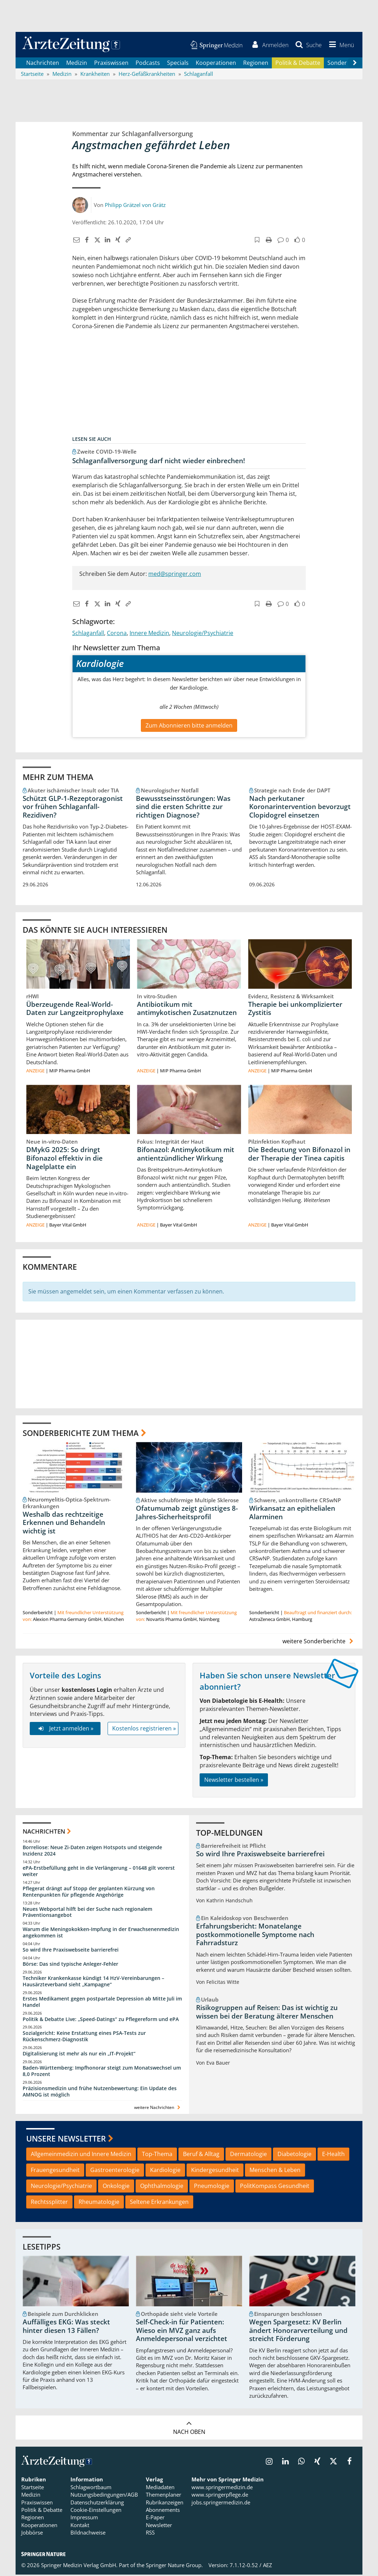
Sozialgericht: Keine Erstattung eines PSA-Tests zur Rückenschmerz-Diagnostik (84, 2037)
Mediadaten (160, 2488)
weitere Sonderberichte (318, 1642)
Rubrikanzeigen (164, 2503)
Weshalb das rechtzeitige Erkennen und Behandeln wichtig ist (64, 1524)
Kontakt (79, 2526)
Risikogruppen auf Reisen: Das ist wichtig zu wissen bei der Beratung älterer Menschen (267, 2013)
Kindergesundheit (215, 2171)
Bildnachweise (87, 2533)
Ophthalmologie (161, 2187)
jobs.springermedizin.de (220, 2503)
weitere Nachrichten (158, 2108)
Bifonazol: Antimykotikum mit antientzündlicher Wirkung (185, 1155)
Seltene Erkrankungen (159, 2203)
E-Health (333, 2155)
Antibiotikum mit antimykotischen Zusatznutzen (187, 1009)
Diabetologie (294, 2155)
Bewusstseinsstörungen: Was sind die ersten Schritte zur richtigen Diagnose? (183, 808)
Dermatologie (248, 2155)
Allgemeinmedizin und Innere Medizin (81, 2155)
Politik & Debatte (297, 64)
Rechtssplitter (49, 2203)
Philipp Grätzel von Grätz (135, 205)
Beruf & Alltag (201, 2155)
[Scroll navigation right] (354, 64)
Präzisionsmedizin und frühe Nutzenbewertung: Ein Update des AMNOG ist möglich (100, 2092)
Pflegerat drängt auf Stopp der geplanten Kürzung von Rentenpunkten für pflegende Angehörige (89, 1892)
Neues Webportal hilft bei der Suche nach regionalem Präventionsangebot (87, 1913)
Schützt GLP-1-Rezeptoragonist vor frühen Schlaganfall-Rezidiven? (73, 808)
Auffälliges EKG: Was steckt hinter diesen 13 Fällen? (66, 2327)
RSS (150, 2533)
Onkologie (116, 2187)
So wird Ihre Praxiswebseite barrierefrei (71, 1951)
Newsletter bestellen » (233, 1781)
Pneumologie (211, 2187)
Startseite (32, 2488)
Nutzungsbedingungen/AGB (104, 2495)
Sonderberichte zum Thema (81, 1434)
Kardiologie (165, 2171)
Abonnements (163, 2511)
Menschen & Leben (275, 2171)
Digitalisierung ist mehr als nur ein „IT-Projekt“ (79, 2055)
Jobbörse (32, 2533)
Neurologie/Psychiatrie (202, 634)
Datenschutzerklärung (97, 2503)
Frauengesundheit (55, 2171)
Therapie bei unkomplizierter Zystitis (295, 1009)
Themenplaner (163, 2495)
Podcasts (148, 64)
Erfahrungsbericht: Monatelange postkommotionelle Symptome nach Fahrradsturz (255, 1936)
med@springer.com (174, 575)
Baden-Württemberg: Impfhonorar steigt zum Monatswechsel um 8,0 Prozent (102, 2072)
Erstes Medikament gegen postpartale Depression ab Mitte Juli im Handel (102, 2003)
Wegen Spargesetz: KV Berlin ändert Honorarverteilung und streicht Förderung (298, 2332)
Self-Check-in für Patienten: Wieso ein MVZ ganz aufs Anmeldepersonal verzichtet (181, 2332)
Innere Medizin (149, 634)
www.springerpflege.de (219, 2495)
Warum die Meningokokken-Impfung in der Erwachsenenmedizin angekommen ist (101, 1933)
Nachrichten (42, 64)
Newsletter (159, 2526)
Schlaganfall (88, 634)
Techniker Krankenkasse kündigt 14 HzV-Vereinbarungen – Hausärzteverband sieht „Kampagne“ (93, 1982)
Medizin (76, 64)
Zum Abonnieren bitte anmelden (189, 726)
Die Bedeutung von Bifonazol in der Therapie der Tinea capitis (299, 1155)
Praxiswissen (111, 64)
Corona (117, 634)
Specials (178, 64)
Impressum (84, 2518)
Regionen (255, 64)
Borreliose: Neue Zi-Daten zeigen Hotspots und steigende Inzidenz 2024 (92, 1851)
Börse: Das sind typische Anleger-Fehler (70, 1965)
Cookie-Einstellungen (95, 2511)
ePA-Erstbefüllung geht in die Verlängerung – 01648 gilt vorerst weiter (99, 1872)
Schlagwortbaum (90, 2488)
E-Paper (155, 2518)
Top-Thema (157, 2155)
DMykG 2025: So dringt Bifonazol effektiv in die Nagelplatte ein (64, 1159)
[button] (340, 45)
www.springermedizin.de (222, 2488)
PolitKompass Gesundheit (274, 2187)
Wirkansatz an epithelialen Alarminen (292, 1514)
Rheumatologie (99, 2203)
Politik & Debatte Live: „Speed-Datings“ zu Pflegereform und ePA (101, 2020)
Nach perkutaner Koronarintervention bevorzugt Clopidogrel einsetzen (300, 808)
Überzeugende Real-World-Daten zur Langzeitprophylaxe (75, 1009)
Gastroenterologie (114, 2171)
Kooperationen (216, 64)
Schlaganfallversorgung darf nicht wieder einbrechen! (158, 461)
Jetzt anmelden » (65, 1730)
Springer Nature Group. (174, 2566)
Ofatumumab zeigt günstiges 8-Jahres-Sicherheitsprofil (187, 1514)
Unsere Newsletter (66, 2139)
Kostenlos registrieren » (144, 1730)
